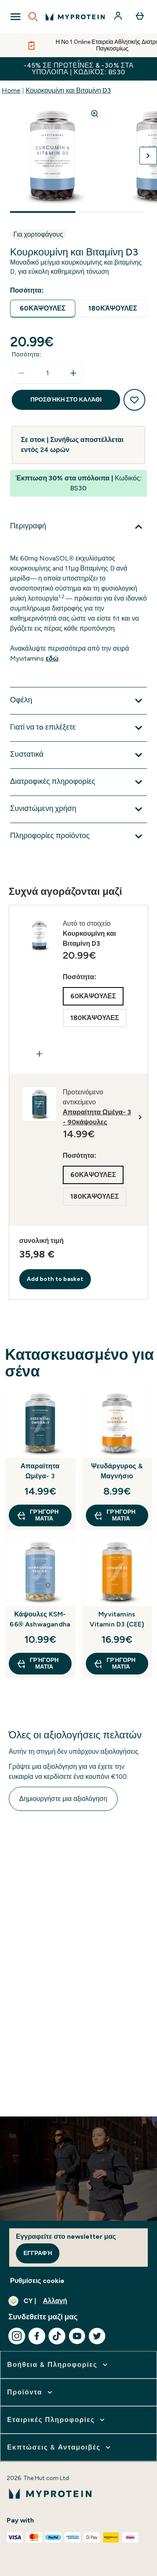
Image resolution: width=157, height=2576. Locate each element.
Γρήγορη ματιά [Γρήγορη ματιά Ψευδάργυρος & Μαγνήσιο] (114, 1515)
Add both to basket (55, 1279)
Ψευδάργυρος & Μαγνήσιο (117, 1471)
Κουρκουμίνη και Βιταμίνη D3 (68, 90)
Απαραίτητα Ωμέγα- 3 (40, 1471)
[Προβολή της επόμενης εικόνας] (148, 155)
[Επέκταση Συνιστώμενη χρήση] (78, 809)
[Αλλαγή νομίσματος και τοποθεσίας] (78, 2301)
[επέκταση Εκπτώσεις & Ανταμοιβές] (59, 2447)
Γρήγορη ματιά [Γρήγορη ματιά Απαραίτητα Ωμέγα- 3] (37, 1515)
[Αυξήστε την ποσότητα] (73, 373)
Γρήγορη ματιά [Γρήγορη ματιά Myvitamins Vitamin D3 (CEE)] (114, 1663)
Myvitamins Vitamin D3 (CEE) (117, 1619)
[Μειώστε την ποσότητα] (21, 373)
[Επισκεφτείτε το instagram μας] (16, 2336)
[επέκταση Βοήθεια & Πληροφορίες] (58, 2364)
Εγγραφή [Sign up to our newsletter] (37, 2253)
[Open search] (33, 17)
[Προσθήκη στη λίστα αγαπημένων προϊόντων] (134, 400)
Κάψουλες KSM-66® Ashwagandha (40, 1619)
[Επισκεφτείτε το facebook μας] (36, 2336)
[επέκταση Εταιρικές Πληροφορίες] (56, 2420)
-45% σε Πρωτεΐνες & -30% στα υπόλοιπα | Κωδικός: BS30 (78, 68)
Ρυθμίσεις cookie (37, 2281)
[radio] (42, 309)
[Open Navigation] (15, 16)
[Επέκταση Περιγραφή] (78, 526)
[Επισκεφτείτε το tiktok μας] (57, 2336)
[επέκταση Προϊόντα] (30, 2392)
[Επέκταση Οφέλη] (78, 700)
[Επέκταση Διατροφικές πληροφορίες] (78, 782)
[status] (47, 373)
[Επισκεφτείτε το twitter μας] (97, 2336)
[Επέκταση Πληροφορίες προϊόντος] (78, 836)
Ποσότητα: (26, 354)
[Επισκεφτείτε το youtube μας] (77, 2336)
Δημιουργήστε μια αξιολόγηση (63, 1799)
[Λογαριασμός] (118, 17)
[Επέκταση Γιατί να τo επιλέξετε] (78, 728)
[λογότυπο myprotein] (75, 16)
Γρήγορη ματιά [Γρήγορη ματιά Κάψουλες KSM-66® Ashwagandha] (37, 1663)
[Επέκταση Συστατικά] (78, 755)
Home (11, 90)
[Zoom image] (94, 113)
